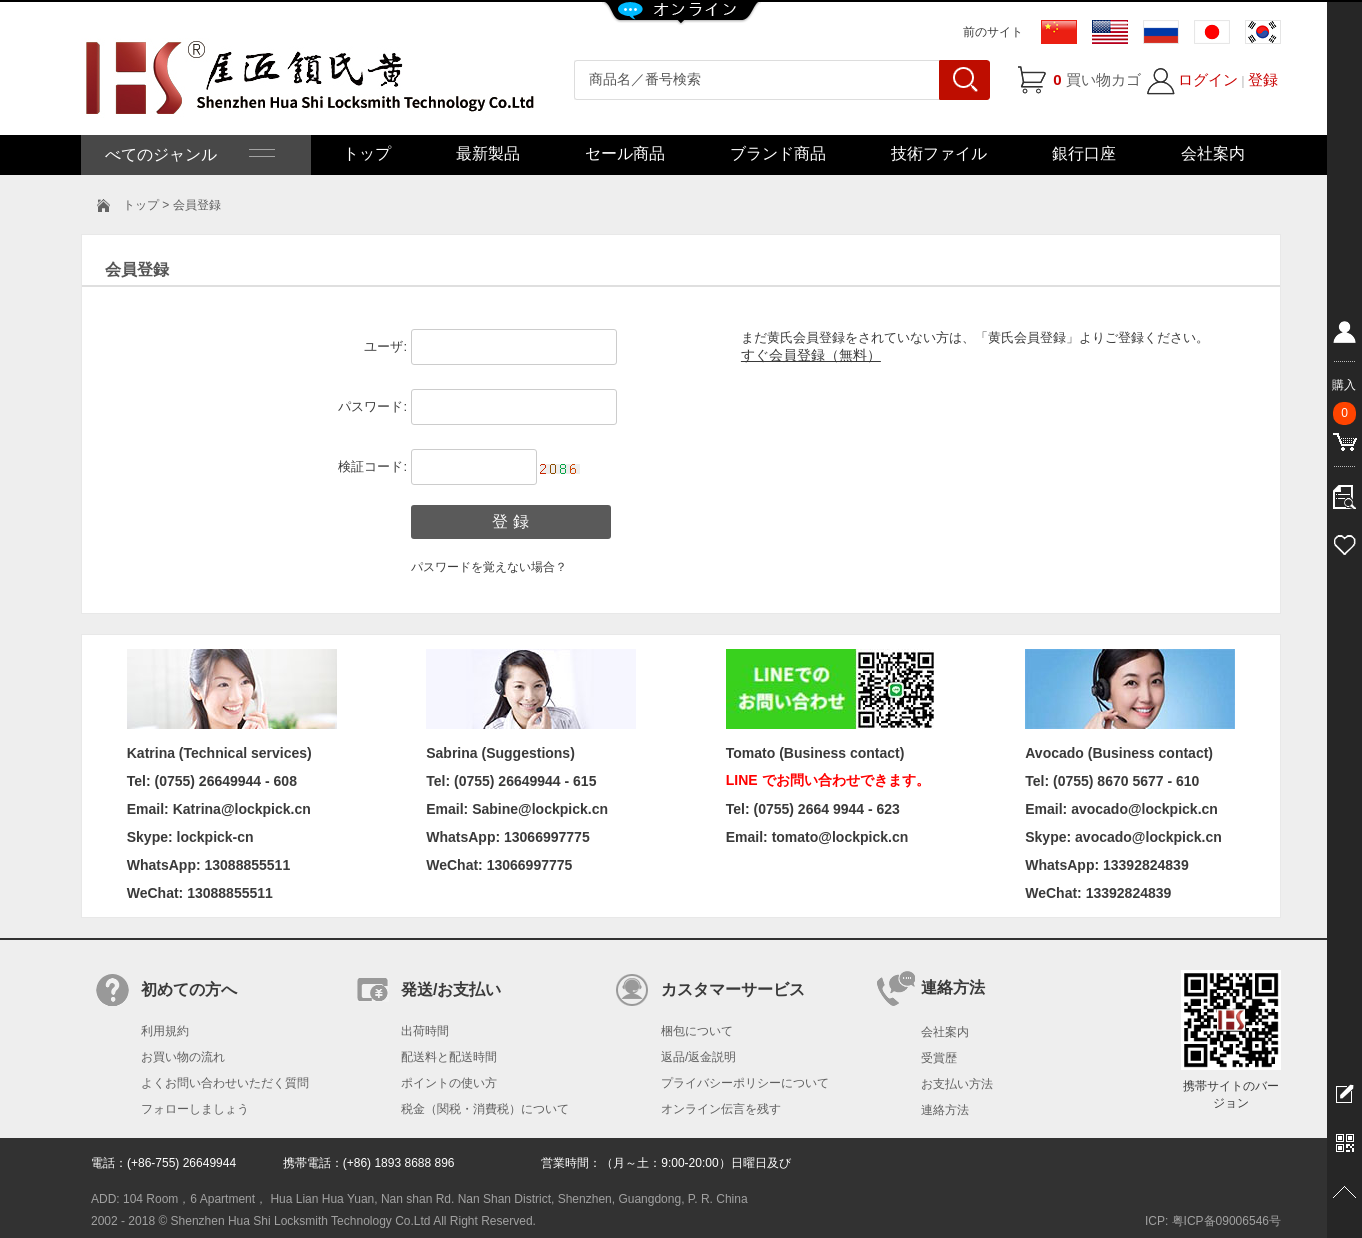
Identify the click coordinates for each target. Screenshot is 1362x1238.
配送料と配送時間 (449, 1057)
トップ (367, 153)
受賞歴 (939, 1058)
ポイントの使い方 (449, 1083)
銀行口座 (1084, 153)
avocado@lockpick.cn (1148, 837)
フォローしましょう (195, 1109)
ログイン (1208, 79)
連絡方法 (945, 1110)
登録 (1263, 79)
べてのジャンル (188, 154)
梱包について (697, 1031)
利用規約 (165, 1031)
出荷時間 (425, 1031)
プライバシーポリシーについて (745, 1083)
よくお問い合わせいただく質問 (225, 1083)
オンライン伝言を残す (721, 1109)
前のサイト (993, 32)
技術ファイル (939, 153)
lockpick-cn (215, 837)
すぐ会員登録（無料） (811, 355)
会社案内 (1213, 153)
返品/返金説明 (698, 1057)
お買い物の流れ (183, 1057)
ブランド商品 (778, 153)
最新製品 (488, 153)
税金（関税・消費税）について (485, 1109)
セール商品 (625, 153)
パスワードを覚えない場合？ (489, 567)
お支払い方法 (957, 1084)
